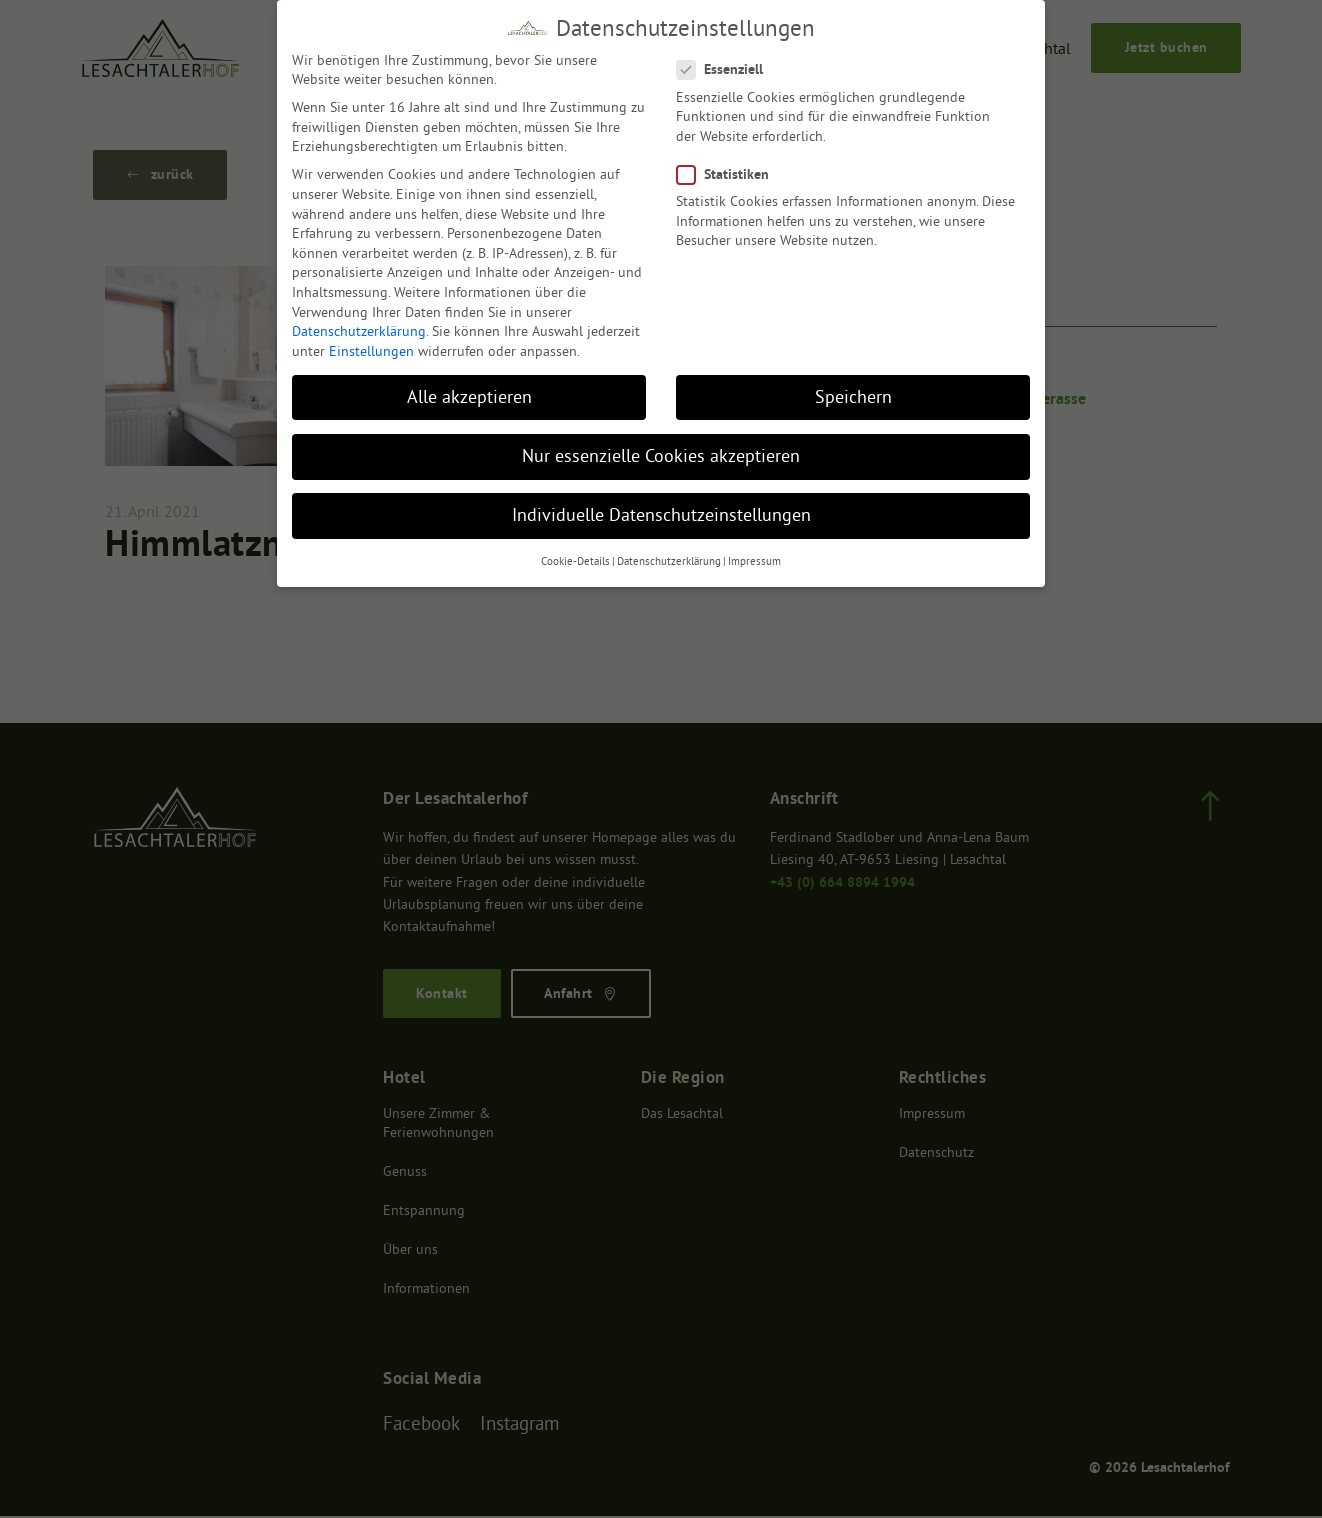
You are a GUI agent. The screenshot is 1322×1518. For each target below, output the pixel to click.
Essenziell (724, 69)
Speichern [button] (853, 397)
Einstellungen (371, 351)
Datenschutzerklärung (359, 331)
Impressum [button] (754, 561)
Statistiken (727, 174)
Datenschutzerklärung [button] (669, 561)
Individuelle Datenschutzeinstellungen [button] (661, 515)
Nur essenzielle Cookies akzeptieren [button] (661, 456)
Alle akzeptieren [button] (469, 397)
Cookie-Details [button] (575, 561)
